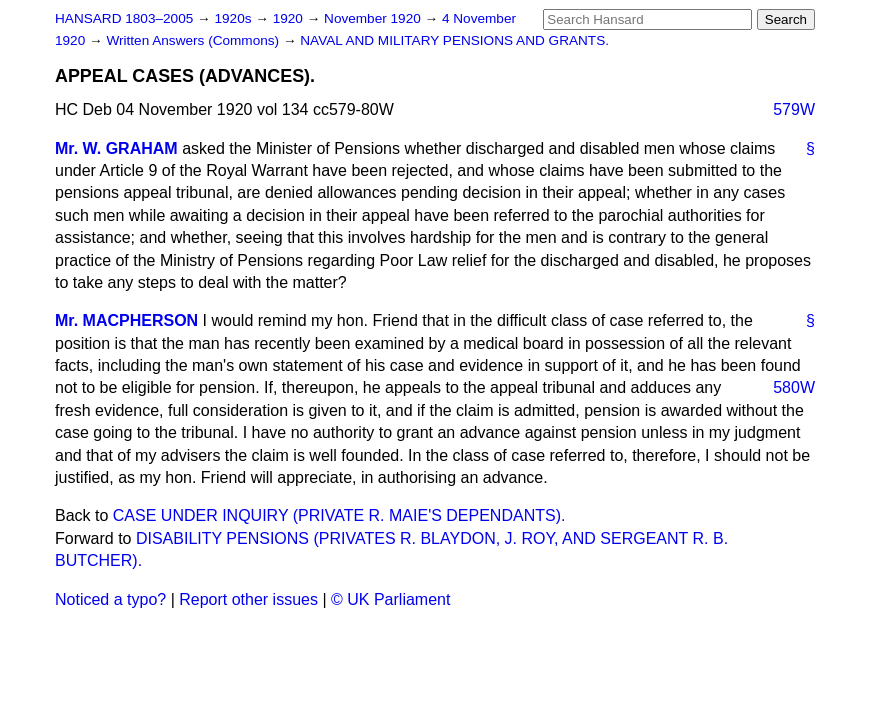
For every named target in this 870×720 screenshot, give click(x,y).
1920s (234, 18)
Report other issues (248, 599)
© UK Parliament (390, 599)
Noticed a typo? (110, 599)
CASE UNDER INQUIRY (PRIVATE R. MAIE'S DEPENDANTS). (339, 515)
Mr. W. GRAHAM (116, 148)
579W (794, 109)
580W (794, 387)
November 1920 (374, 18)
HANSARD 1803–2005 (124, 18)
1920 (290, 18)
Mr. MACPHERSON (126, 320)
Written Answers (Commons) (194, 40)
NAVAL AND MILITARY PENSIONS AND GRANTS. (454, 40)
